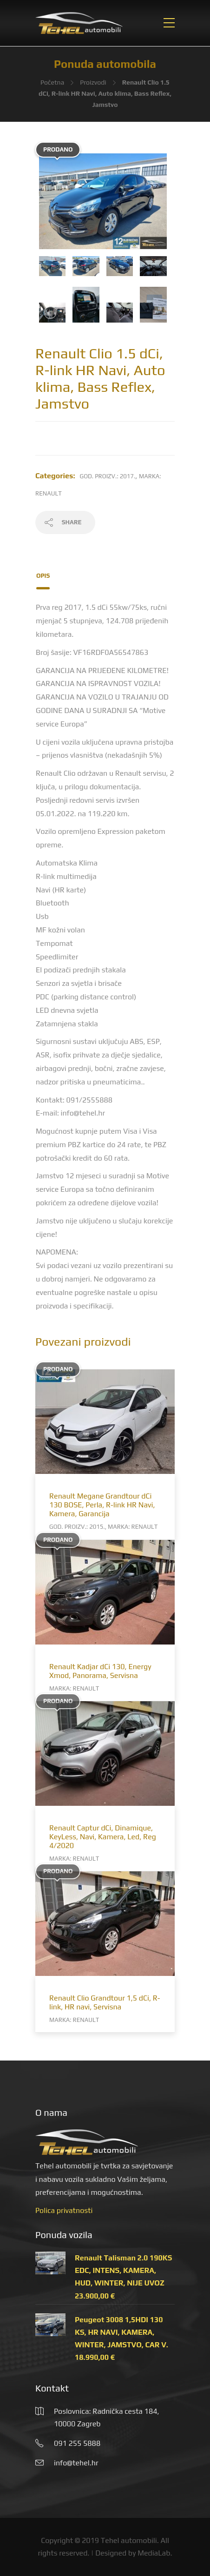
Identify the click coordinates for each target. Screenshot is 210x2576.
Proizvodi (93, 82)
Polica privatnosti (63, 2210)
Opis (43, 575)
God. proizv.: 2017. (108, 476)
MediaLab (154, 2553)
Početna (52, 82)
